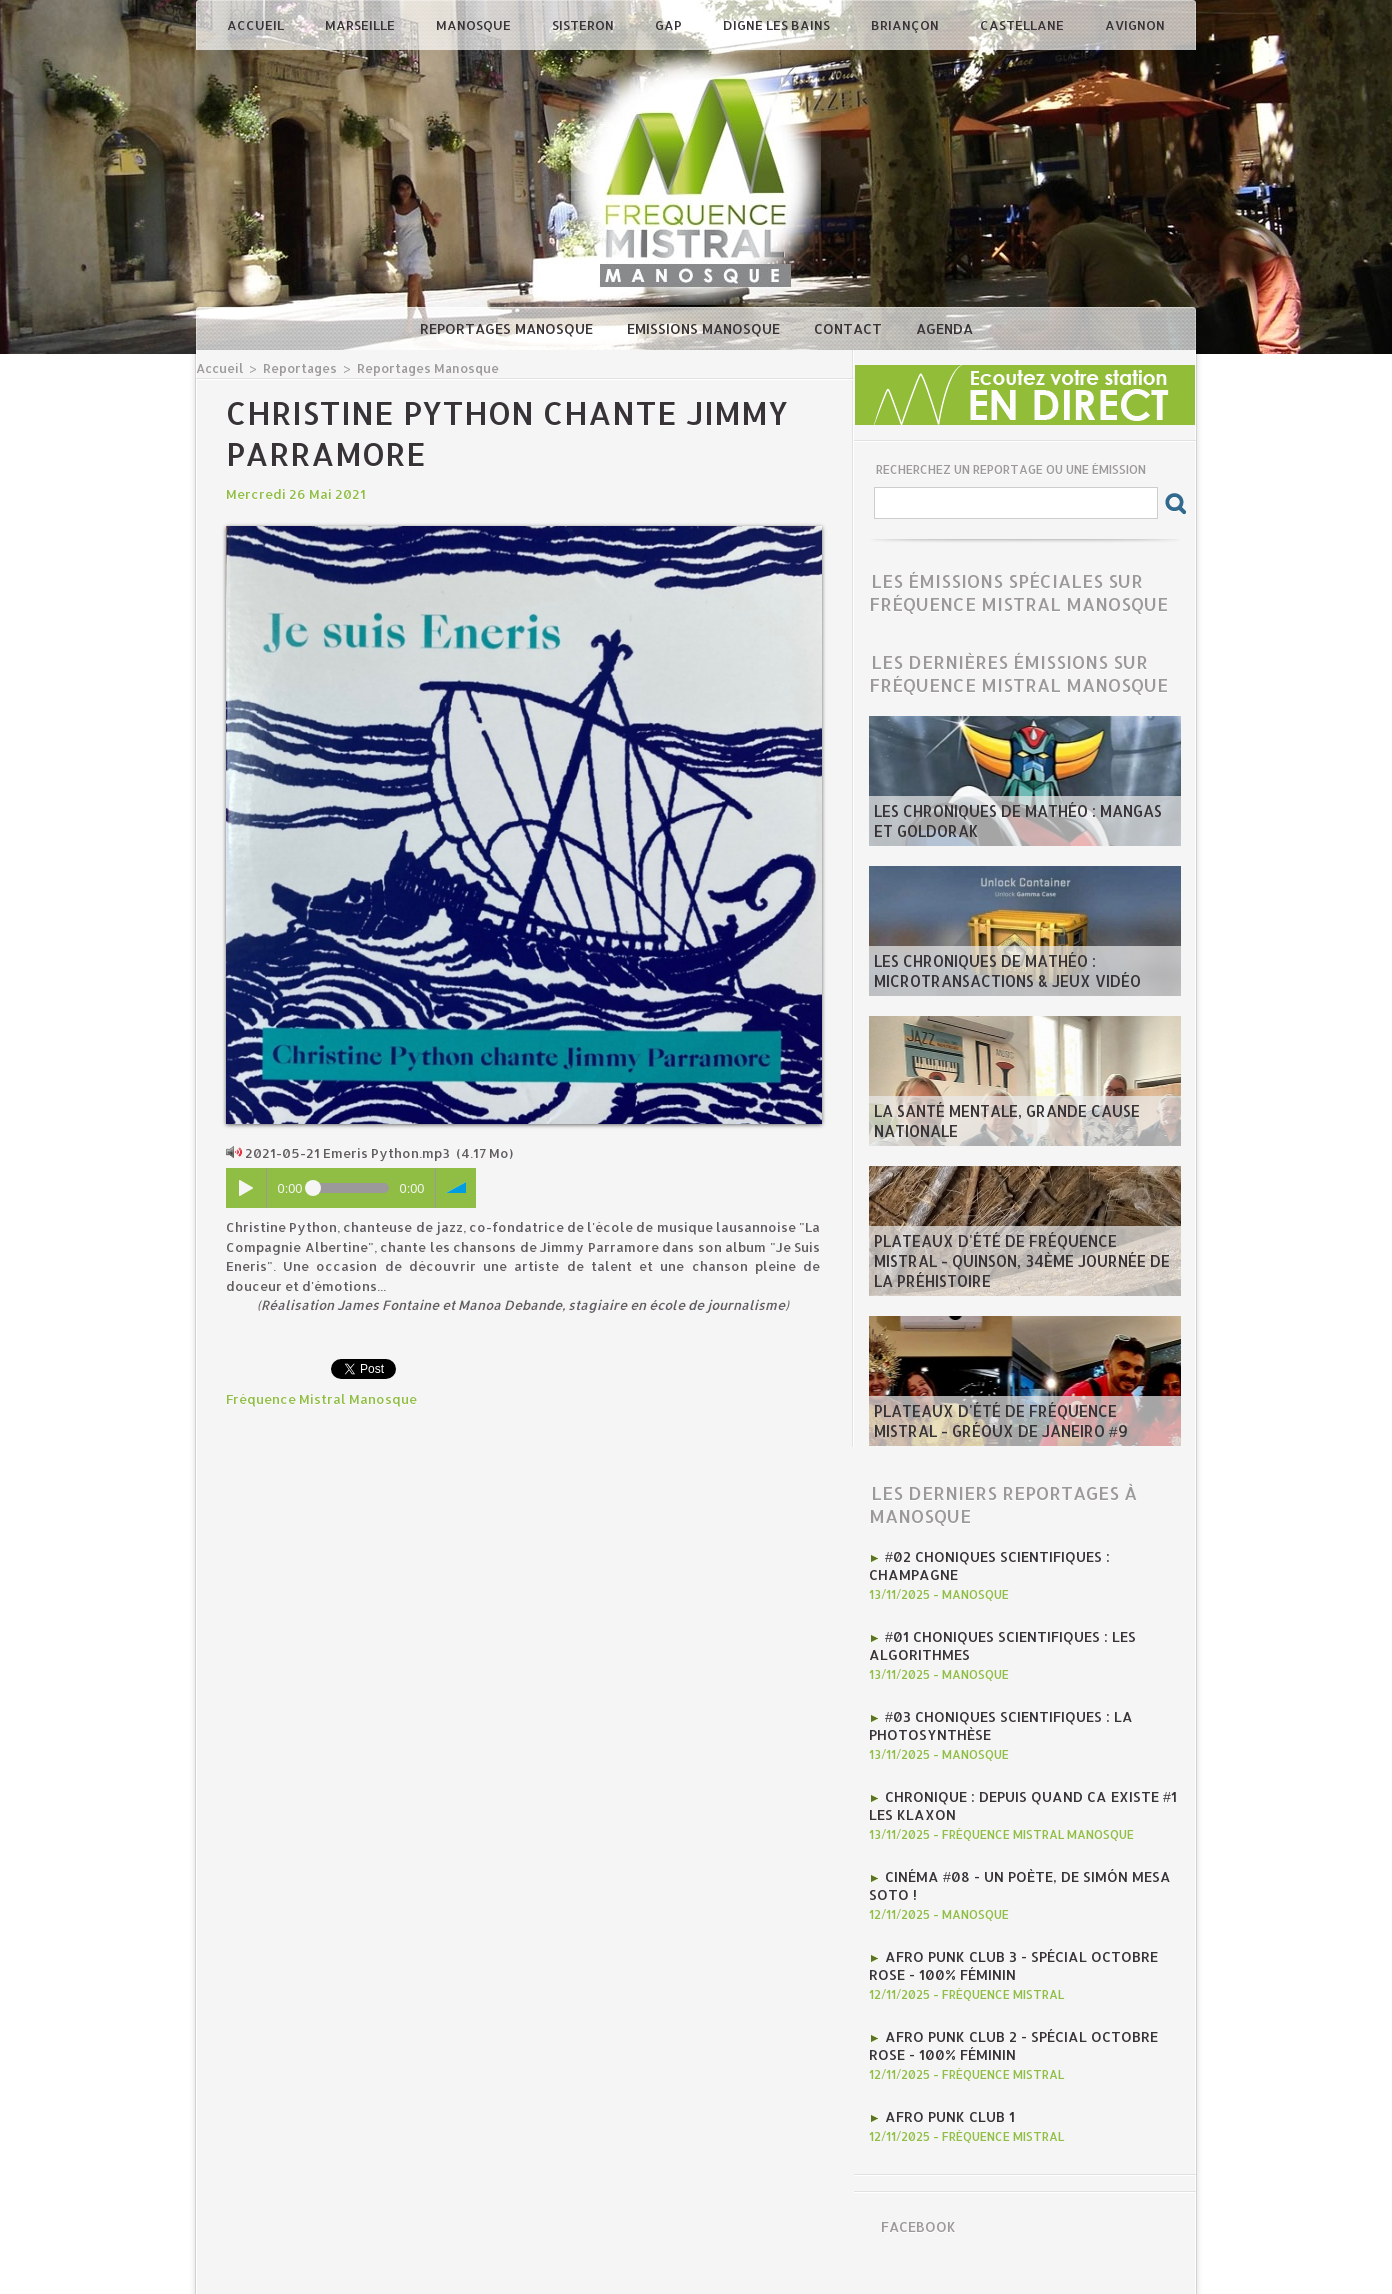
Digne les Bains (778, 25)
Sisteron (584, 25)
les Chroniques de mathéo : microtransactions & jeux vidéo (992, 975)
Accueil (257, 25)
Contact (850, 328)
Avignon (1135, 25)
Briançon (906, 25)
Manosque (475, 25)
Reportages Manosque (508, 328)
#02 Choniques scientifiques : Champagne (1032, 1555)
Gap (670, 25)
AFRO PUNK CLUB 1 (945, 2071)
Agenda (944, 328)
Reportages (295, 367)
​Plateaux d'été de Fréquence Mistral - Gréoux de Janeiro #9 (1014, 1425)
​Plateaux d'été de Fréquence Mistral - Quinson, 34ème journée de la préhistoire (1023, 1275)
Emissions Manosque (705, 328)
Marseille (361, 25)
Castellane (1023, 25)
